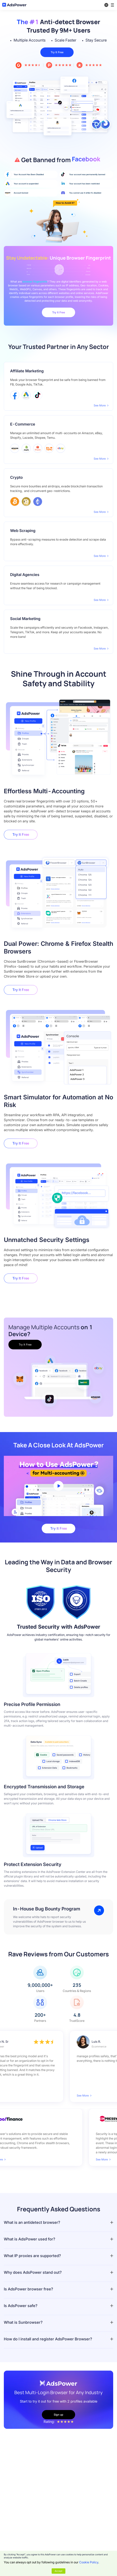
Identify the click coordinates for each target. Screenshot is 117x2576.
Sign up (58, 2414)
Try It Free (57, 52)
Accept (58, 2570)
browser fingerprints (35, 281)
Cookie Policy (88, 2562)
